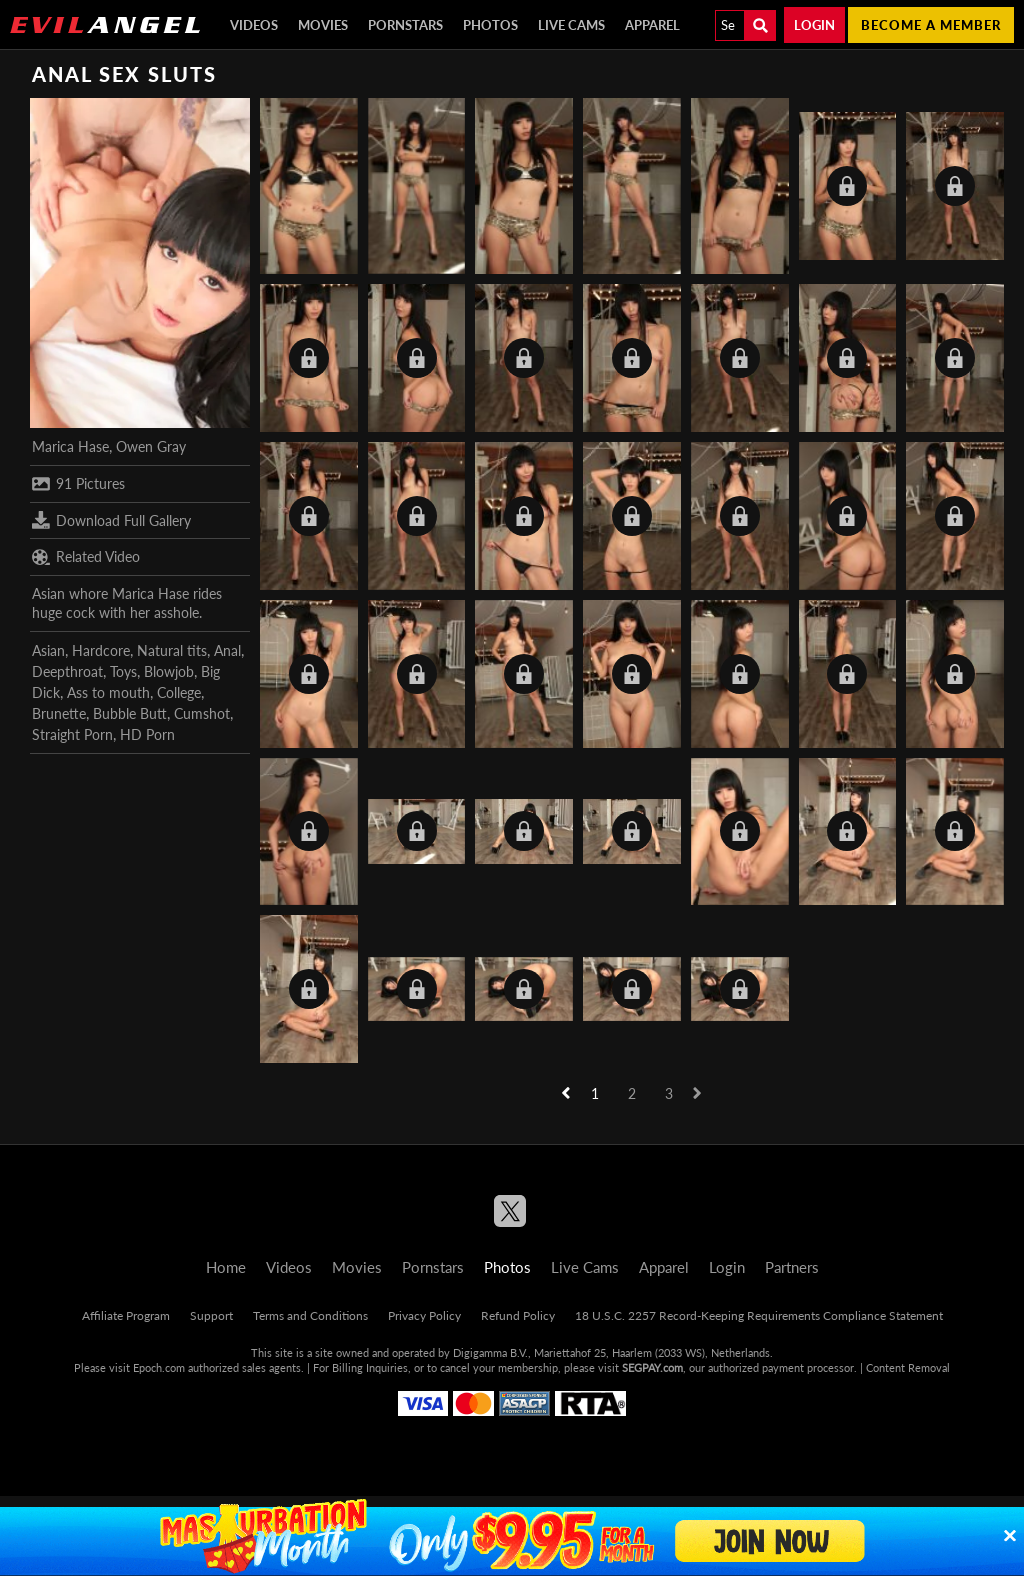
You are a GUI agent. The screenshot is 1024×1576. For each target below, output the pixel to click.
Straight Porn (72, 734)
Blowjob (169, 671)
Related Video (86, 557)
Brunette (59, 713)
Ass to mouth (108, 692)
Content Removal (908, 1367)
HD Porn (147, 734)
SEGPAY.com (652, 1367)
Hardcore (101, 650)
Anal (227, 650)
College (179, 692)
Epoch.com (159, 1367)
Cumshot (202, 713)
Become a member (931, 25)
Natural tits (172, 650)
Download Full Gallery (111, 520)
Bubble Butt (130, 713)
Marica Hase (70, 446)
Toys (123, 671)
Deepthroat (67, 671)
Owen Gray (151, 446)
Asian (48, 650)
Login (814, 25)
